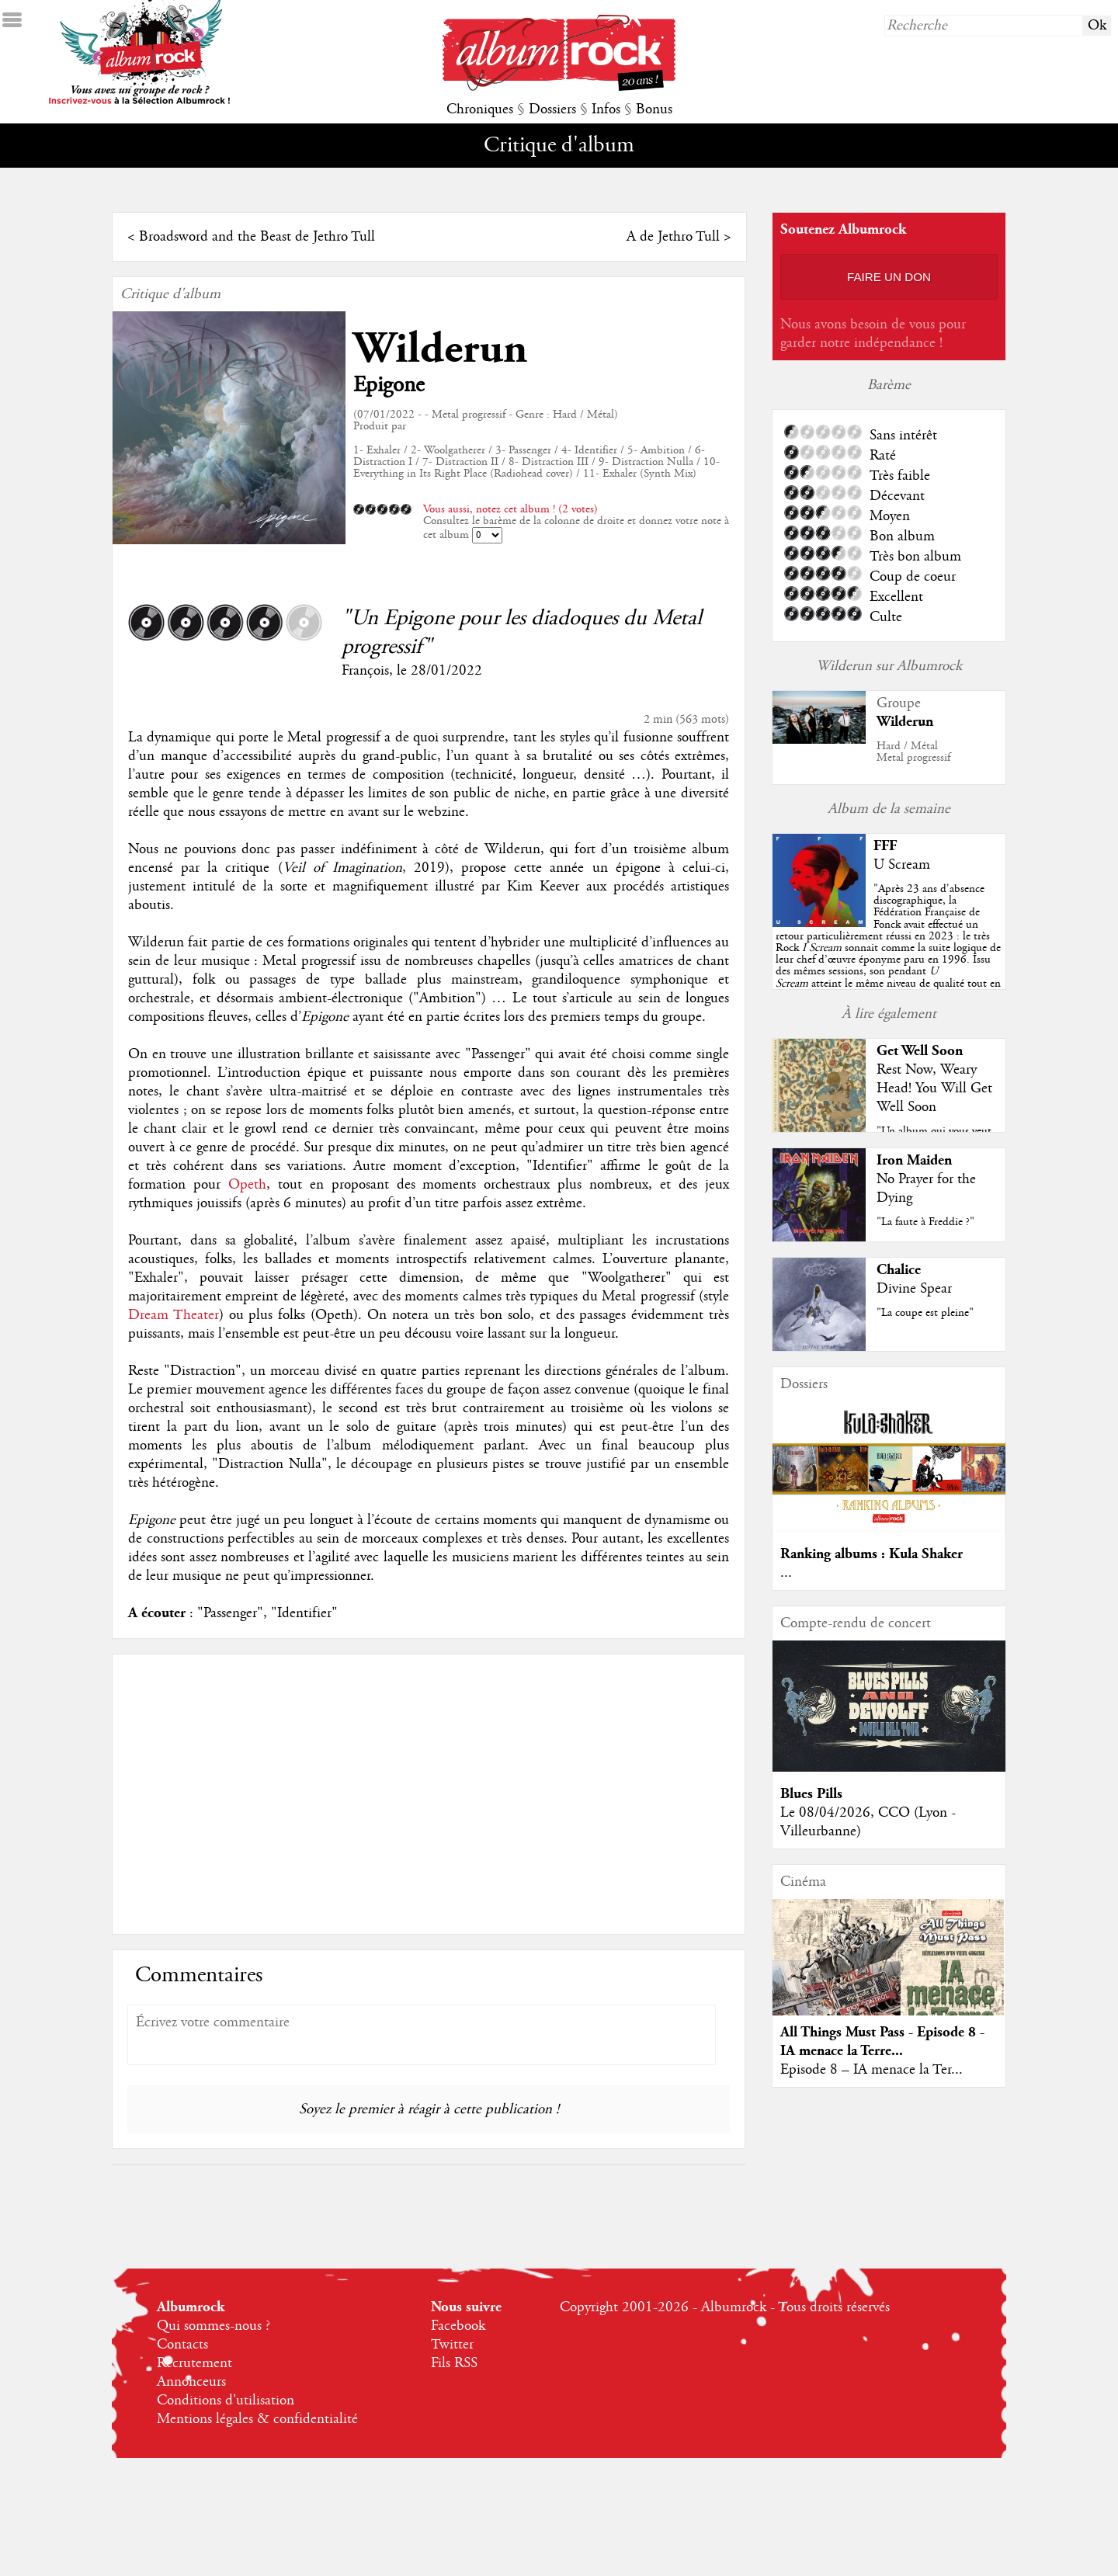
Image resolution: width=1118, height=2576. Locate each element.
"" (888, 948)
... (786, 1573)
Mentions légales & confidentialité (257, 2419)
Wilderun (440, 349)
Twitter (452, 2344)
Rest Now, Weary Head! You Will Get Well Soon (934, 1088)
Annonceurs (191, 2382)
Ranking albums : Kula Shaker (871, 1554)
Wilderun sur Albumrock (889, 666)
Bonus (654, 109)
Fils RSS (454, 2363)
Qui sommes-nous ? (213, 2326)
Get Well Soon (920, 1051)
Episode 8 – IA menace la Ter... (871, 2069)
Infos (606, 109)
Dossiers (552, 109)
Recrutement (194, 2363)
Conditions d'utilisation (225, 2400)
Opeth (247, 1184)
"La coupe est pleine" (925, 1313)
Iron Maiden (914, 1160)
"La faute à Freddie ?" (925, 1222)
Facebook (458, 2326)
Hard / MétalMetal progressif (913, 752)
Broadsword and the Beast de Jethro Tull (257, 236)
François (365, 670)
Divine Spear (914, 1288)
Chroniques (479, 109)
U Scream (901, 865)
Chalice (899, 1270)
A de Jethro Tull (673, 236)
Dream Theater (173, 1315)
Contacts (182, 2344)
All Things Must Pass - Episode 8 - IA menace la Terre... (882, 2041)
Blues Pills (811, 1794)
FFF (885, 846)
